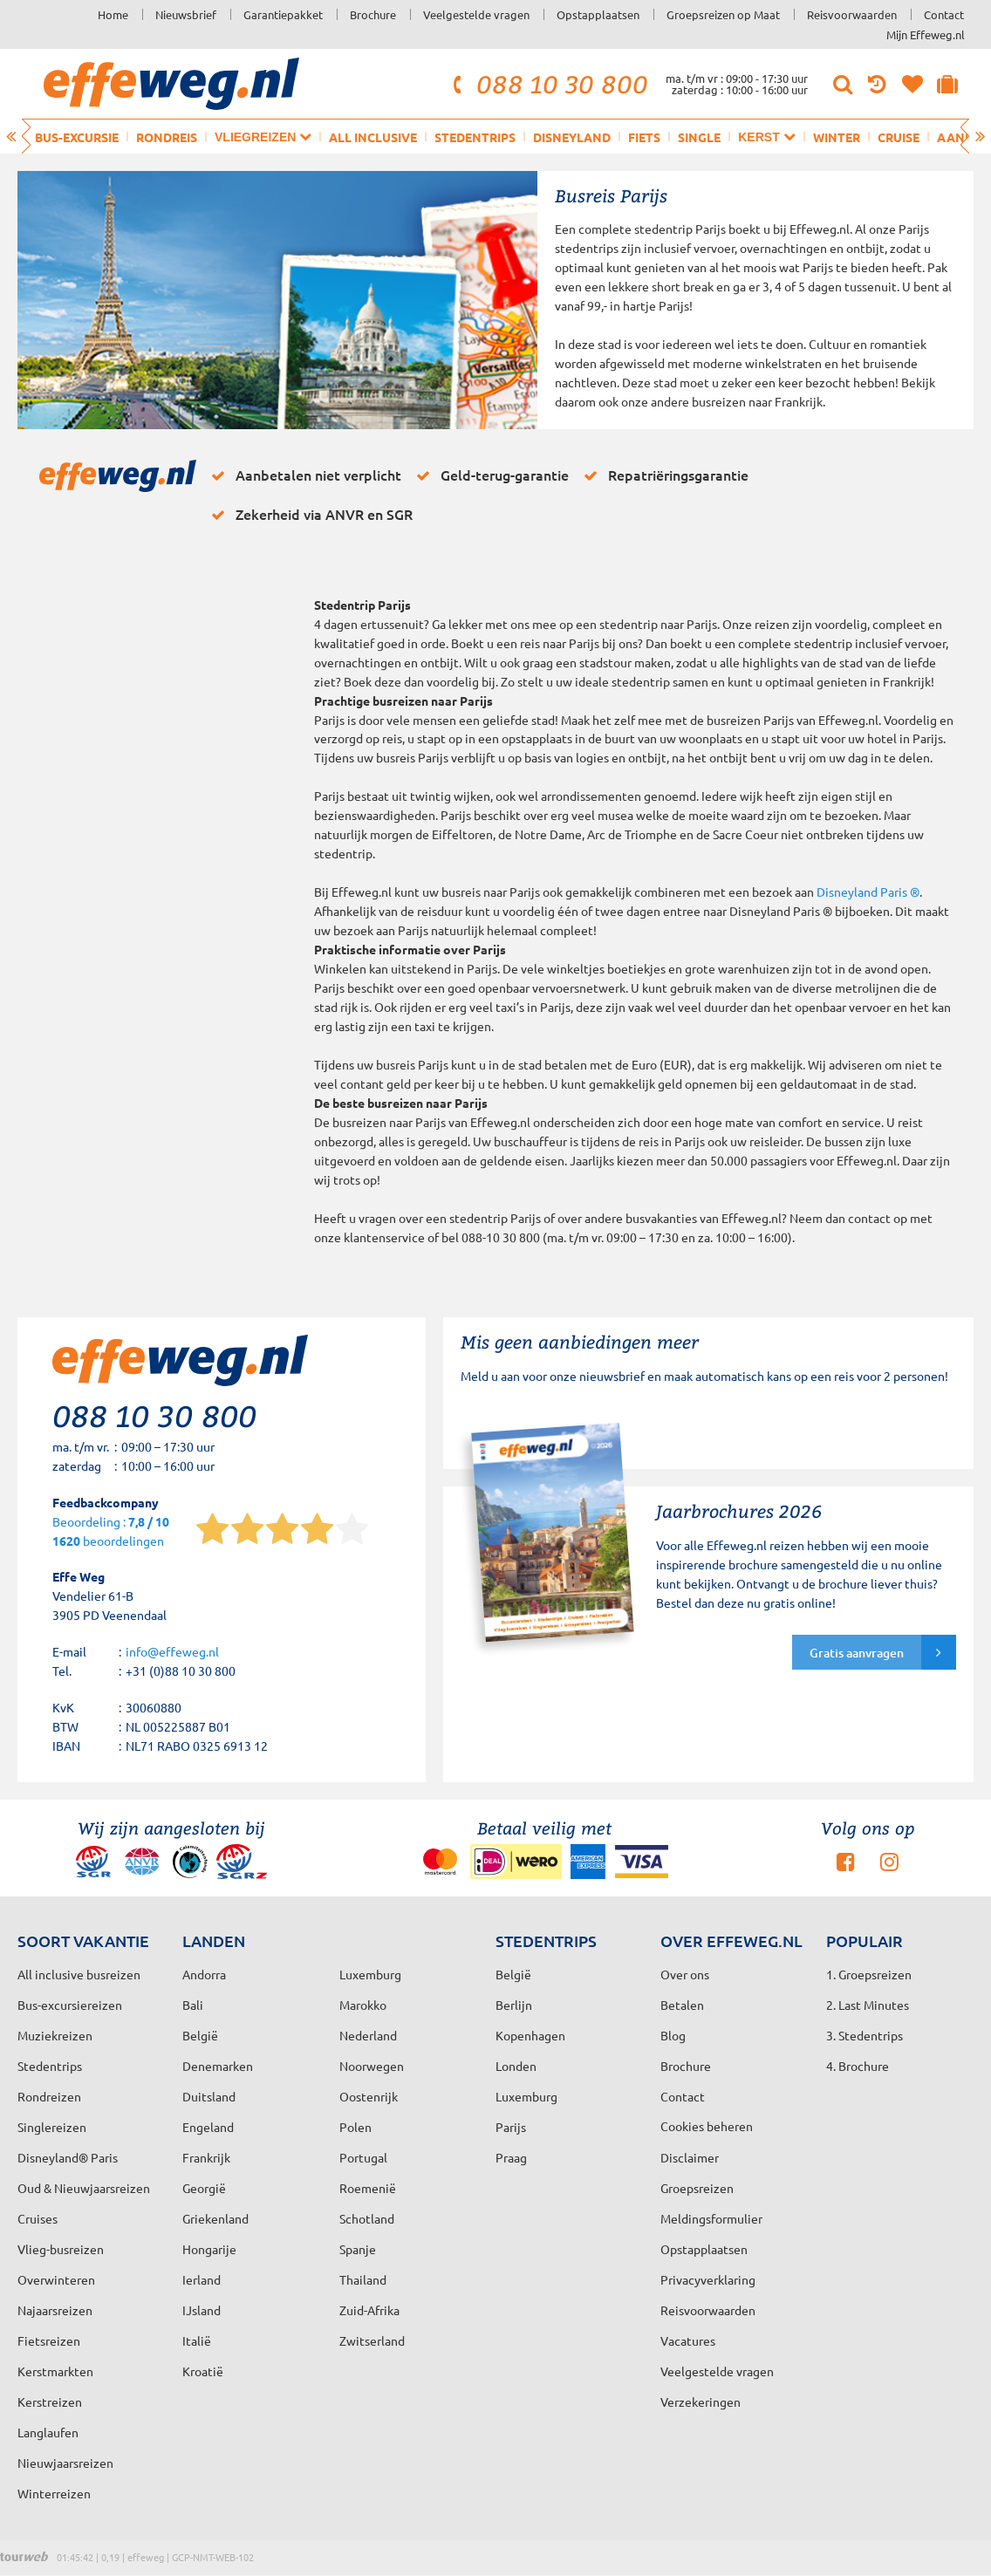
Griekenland (215, 2218)
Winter (836, 137)
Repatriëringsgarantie (663, 475)
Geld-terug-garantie (489, 475)
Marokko (362, 2004)
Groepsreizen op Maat (723, 14)
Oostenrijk (368, 2096)
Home (113, 14)
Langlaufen (48, 2432)
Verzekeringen (700, 2401)
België (200, 2035)
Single (699, 137)
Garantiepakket (283, 14)
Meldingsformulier (711, 2218)
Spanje (357, 2249)
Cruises (37, 2218)
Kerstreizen (49, 2401)
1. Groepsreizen (869, 1974)
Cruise (898, 137)
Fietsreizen (48, 2340)
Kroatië (202, 2371)
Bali (192, 2004)
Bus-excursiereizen (69, 2004)
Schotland (366, 2218)
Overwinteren (56, 2279)
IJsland (201, 2310)
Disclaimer (689, 2157)
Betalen (682, 2004)
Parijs (511, 2127)
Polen (355, 2127)
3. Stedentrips (864, 2035)
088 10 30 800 (548, 83)
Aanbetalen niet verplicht (303, 475)
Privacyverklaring (707, 2279)
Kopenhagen (530, 2035)
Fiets (644, 137)
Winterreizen (54, 2493)
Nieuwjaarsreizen (65, 2462)
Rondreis (166, 137)
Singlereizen (51, 2127)
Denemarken (217, 2066)
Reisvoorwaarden (852, 14)
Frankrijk (206, 2157)
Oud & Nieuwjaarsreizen (83, 2188)
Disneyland (572, 137)
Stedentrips (475, 137)
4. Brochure (857, 2066)
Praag (511, 2157)
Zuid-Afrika (369, 2310)
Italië (196, 2340)
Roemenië (367, 2188)
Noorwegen (371, 2066)
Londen (516, 2066)
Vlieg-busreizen (60, 2249)
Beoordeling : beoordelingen (110, 1532)
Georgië (204, 2188)
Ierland (201, 2279)
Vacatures (687, 2340)
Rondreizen (49, 2096)
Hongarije (209, 2249)
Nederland (368, 2035)
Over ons (684, 1974)
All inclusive (373, 137)
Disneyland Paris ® (868, 891)
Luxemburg (526, 2096)
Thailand (362, 2279)
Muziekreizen (54, 2035)
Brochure (373, 14)
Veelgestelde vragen (476, 14)
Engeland (208, 2127)
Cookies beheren (706, 2126)
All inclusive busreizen (78, 1974)
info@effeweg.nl (172, 1651)
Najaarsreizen (54, 2310)
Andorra (204, 1974)
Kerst (766, 136)
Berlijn (514, 2004)
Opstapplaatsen (598, 14)
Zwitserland (372, 2340)
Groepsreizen (697, 2188)
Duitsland (209, 2096)
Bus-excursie (77, 137)
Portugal (363, 2157)
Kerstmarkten (55, 2371)
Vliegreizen (263, 136)
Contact (944, 14)
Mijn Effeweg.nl (925, 34)
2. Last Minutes (867, 2004)
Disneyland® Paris (67, 2157)
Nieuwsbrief (185, 14)
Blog (673, 2035)
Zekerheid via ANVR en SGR (309, 515)
